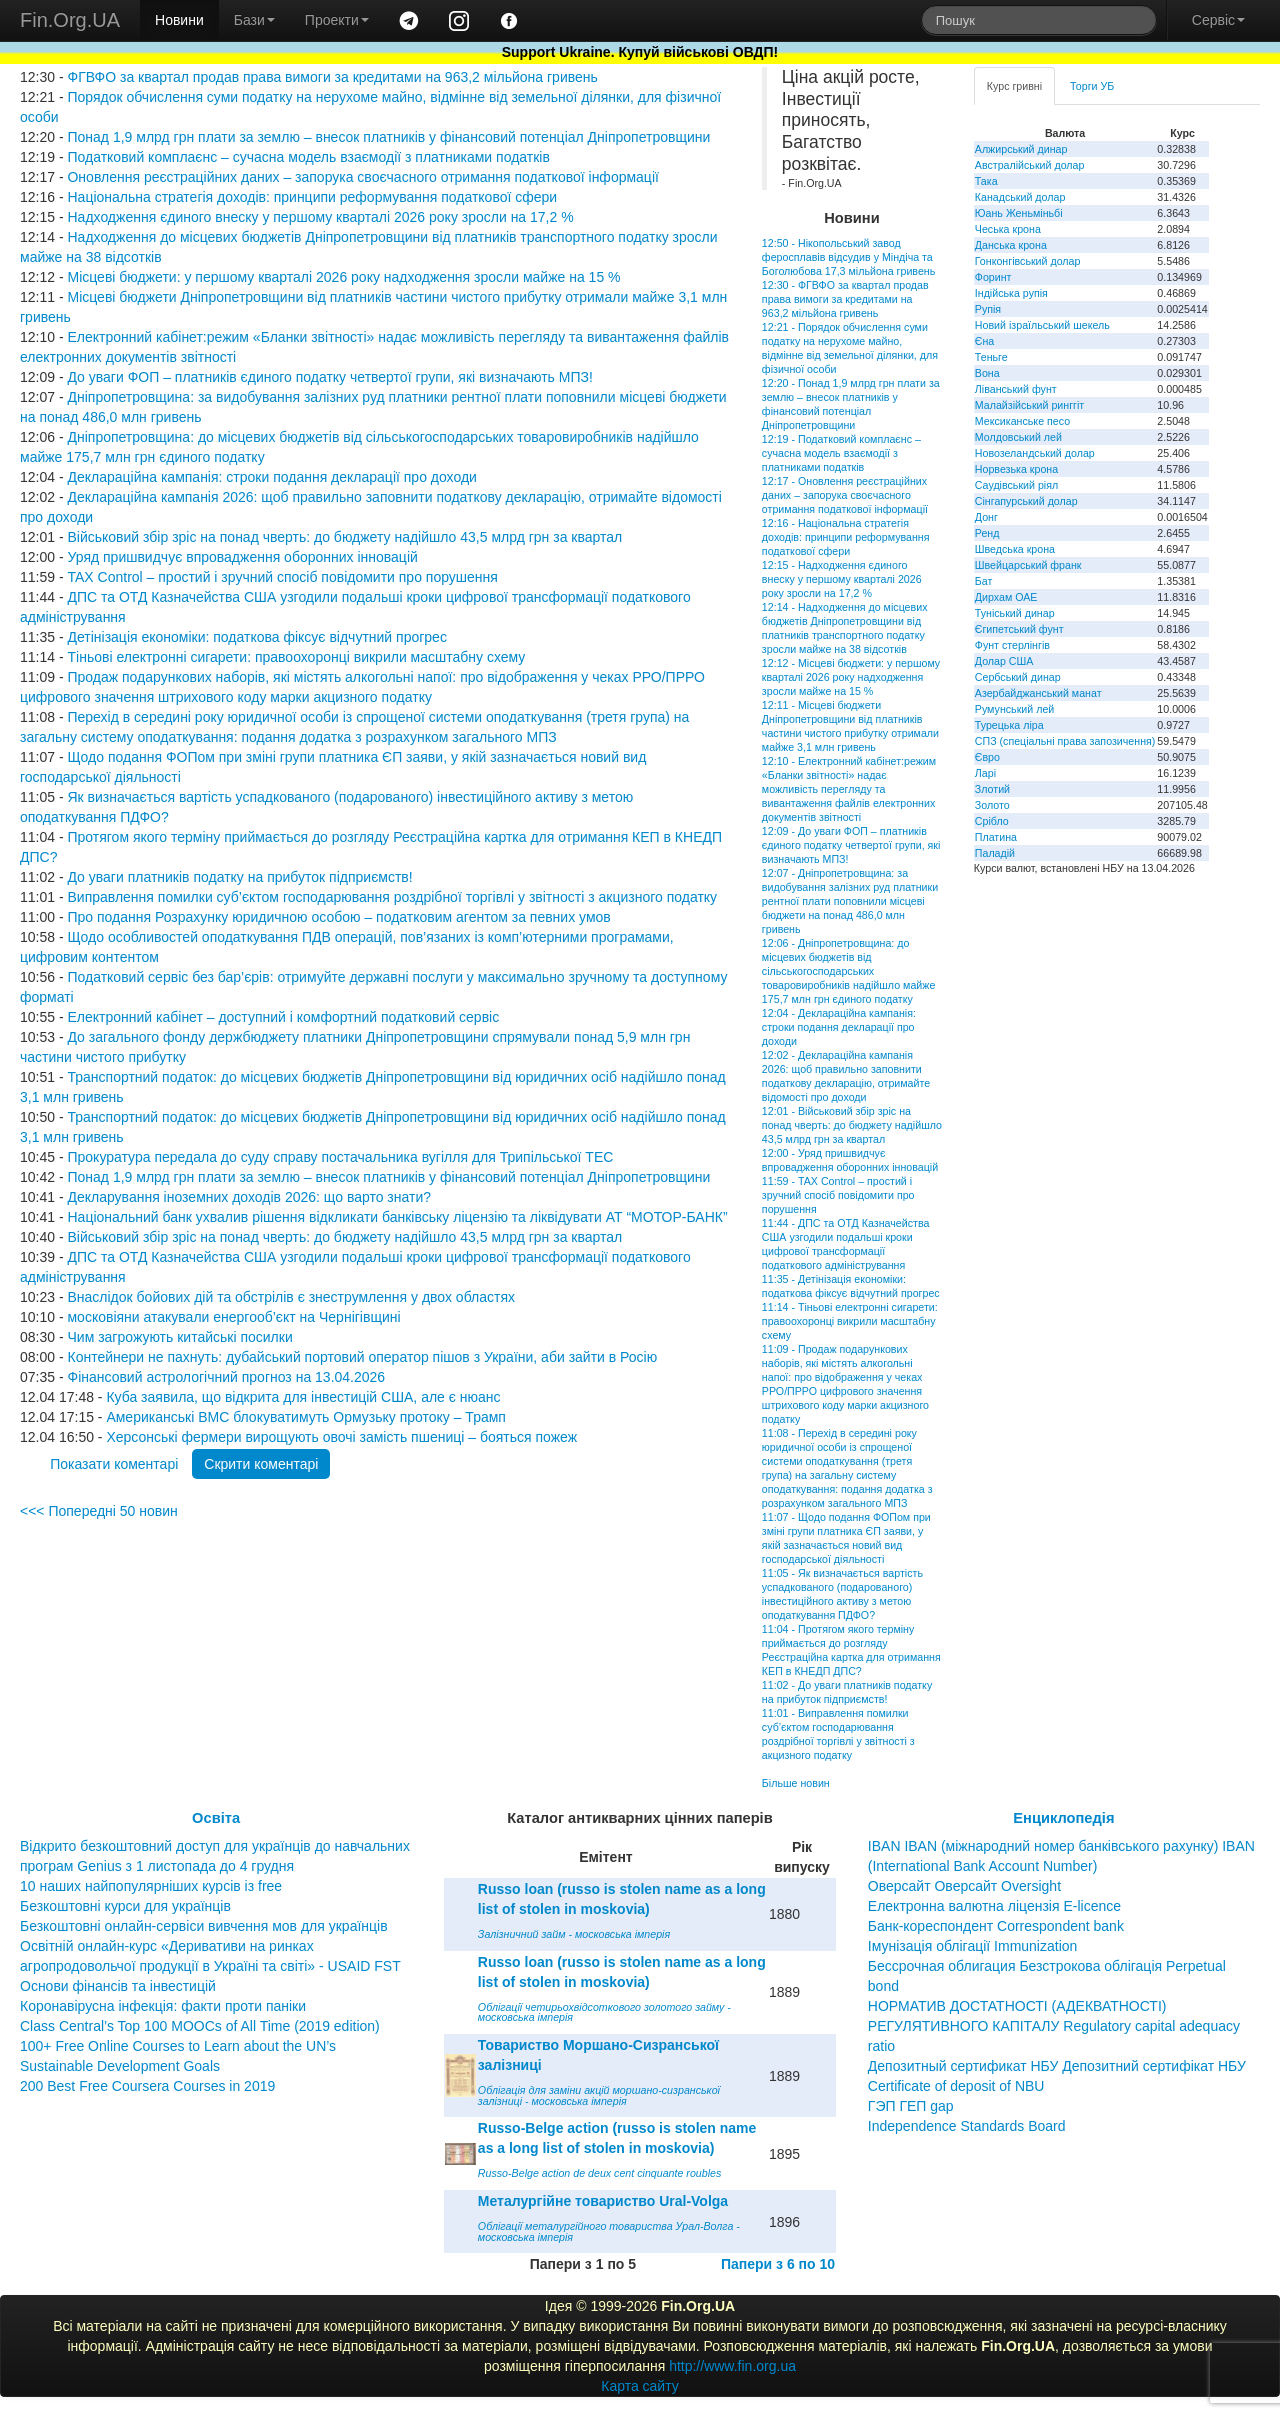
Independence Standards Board (967, 2126)
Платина (996, 837)
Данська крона (1011, 245)
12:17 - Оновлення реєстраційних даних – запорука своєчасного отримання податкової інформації (845, 495)
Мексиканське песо (1022, 421)
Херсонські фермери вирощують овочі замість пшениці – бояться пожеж (341, 1437)
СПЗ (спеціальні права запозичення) (1065, 741)
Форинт (993, 277)
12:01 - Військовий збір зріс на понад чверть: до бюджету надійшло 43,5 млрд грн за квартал (852, 1125)
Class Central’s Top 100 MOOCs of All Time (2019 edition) (200, 2026)
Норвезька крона (1016, 469)
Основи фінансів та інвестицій (118, 1986)
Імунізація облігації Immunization (973, 1946)
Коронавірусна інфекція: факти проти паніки (163, 2006)
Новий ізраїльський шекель (1042, 325)
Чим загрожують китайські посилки (179, 1337)
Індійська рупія (1011, 293)
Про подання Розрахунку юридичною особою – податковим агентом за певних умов (338, 917)
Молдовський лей (1018, 437)
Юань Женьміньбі (1019, 213)
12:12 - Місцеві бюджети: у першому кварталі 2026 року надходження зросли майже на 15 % (851, 677)
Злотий (992, 789)
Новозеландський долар (1035, 453)
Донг (986, 517)
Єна (984, 341)
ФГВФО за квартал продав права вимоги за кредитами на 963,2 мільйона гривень (332, 77)
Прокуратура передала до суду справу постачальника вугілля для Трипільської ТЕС (340, 1157)
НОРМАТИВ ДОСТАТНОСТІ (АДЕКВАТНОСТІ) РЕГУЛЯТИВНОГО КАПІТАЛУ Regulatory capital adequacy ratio (1054, 2026)
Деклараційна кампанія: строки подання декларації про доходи (271, 477)
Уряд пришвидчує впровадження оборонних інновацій (242, 557)
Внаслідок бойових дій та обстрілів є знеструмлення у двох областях (291, 1297)
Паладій (995, 853)
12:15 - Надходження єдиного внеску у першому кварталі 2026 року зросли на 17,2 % (842, 579)
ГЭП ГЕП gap (911, 2106)
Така (986, 181)
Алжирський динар (1021, 149)
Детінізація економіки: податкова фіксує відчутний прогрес (256, 637)
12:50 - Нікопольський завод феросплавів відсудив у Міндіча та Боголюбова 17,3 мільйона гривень (848, 257)
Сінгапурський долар (1026, 501)
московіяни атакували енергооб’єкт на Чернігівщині (233, 1317)
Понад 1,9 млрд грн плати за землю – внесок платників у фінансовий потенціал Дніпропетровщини (388, 137)
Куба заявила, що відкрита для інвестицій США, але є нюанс (303, 1397)
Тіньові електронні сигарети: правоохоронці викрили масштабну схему (296, 657)
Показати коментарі (114, 1464)
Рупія (988, 309)
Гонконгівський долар (1028, 261)
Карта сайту (640, 2386)
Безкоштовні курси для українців (125, 1906)
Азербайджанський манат (1038, 693)
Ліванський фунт (1016, 389)
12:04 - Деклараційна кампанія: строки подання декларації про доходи (839, 1027)
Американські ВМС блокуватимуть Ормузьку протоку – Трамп (306, 1417)
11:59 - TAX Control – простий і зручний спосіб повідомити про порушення (838, 1195)
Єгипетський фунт (1019, 629)
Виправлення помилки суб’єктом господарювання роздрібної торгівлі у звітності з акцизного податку (392, 897)
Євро (987, 757)
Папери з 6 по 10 (778, 2264)
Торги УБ (1092, 86)
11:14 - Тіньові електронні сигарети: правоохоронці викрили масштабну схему (850, 1321)
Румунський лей (1014, 709)
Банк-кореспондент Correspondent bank (996, 1926)
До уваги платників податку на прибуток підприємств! (239, 877)
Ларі (985, 773)
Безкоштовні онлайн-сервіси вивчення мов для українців (204, 1926)
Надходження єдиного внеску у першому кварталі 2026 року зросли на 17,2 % (320, 217)
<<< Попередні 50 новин (99, 1511)
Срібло (992, 821)
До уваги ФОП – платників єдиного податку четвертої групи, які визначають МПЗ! (329, 377)
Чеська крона (1008, 229)
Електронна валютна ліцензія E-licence (994, 1906)
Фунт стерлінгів (1012, 645)
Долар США (1004, 661)
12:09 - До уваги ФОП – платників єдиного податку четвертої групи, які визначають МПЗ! (851, 845)
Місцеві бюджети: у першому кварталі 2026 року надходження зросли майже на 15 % (343, 277)
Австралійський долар (1030, 165)
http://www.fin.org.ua (732, 2366)
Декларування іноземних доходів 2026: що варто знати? (249, 1197)
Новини (179, 20)
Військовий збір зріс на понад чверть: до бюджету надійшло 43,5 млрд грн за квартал (344, 537)
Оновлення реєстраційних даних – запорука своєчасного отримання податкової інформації (362, 177)
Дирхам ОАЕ (1006, 597)
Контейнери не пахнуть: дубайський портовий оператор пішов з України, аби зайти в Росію (362, 1357)
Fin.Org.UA (70, 20)
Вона (987, 373)
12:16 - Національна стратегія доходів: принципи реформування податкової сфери (846, 537)
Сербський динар (1018, 677)
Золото (992, 805)
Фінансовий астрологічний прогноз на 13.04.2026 (226, 1377)
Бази (254, 20)
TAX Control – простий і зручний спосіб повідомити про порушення (282, 577)
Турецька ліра (1009, 725)
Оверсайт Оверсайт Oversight (964, 1886)
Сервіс (1218, 20)
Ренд (987, 533)
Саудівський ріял (1016, 485)
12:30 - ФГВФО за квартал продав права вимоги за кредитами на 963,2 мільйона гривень (845, 299)
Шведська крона (1015, 549)
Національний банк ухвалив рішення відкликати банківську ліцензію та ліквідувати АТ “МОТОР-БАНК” (397, 1217)
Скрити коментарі (261, 1464)
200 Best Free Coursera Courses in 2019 (147, 2086)
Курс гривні (1014, 86)
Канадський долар (1020, 197)
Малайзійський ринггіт (1029, 405)
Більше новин (796, 1783)
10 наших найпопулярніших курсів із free (151, 1886)
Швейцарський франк (1028, 565)
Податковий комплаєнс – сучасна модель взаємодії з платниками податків (308, 157)
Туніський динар (1015, 613)
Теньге (991, 357)
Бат (984, 581)
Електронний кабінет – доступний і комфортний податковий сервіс (283, 1017)
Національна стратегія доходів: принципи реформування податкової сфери (312, 197)
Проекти (337, 20)
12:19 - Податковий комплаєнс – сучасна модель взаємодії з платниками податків (841, 453)
